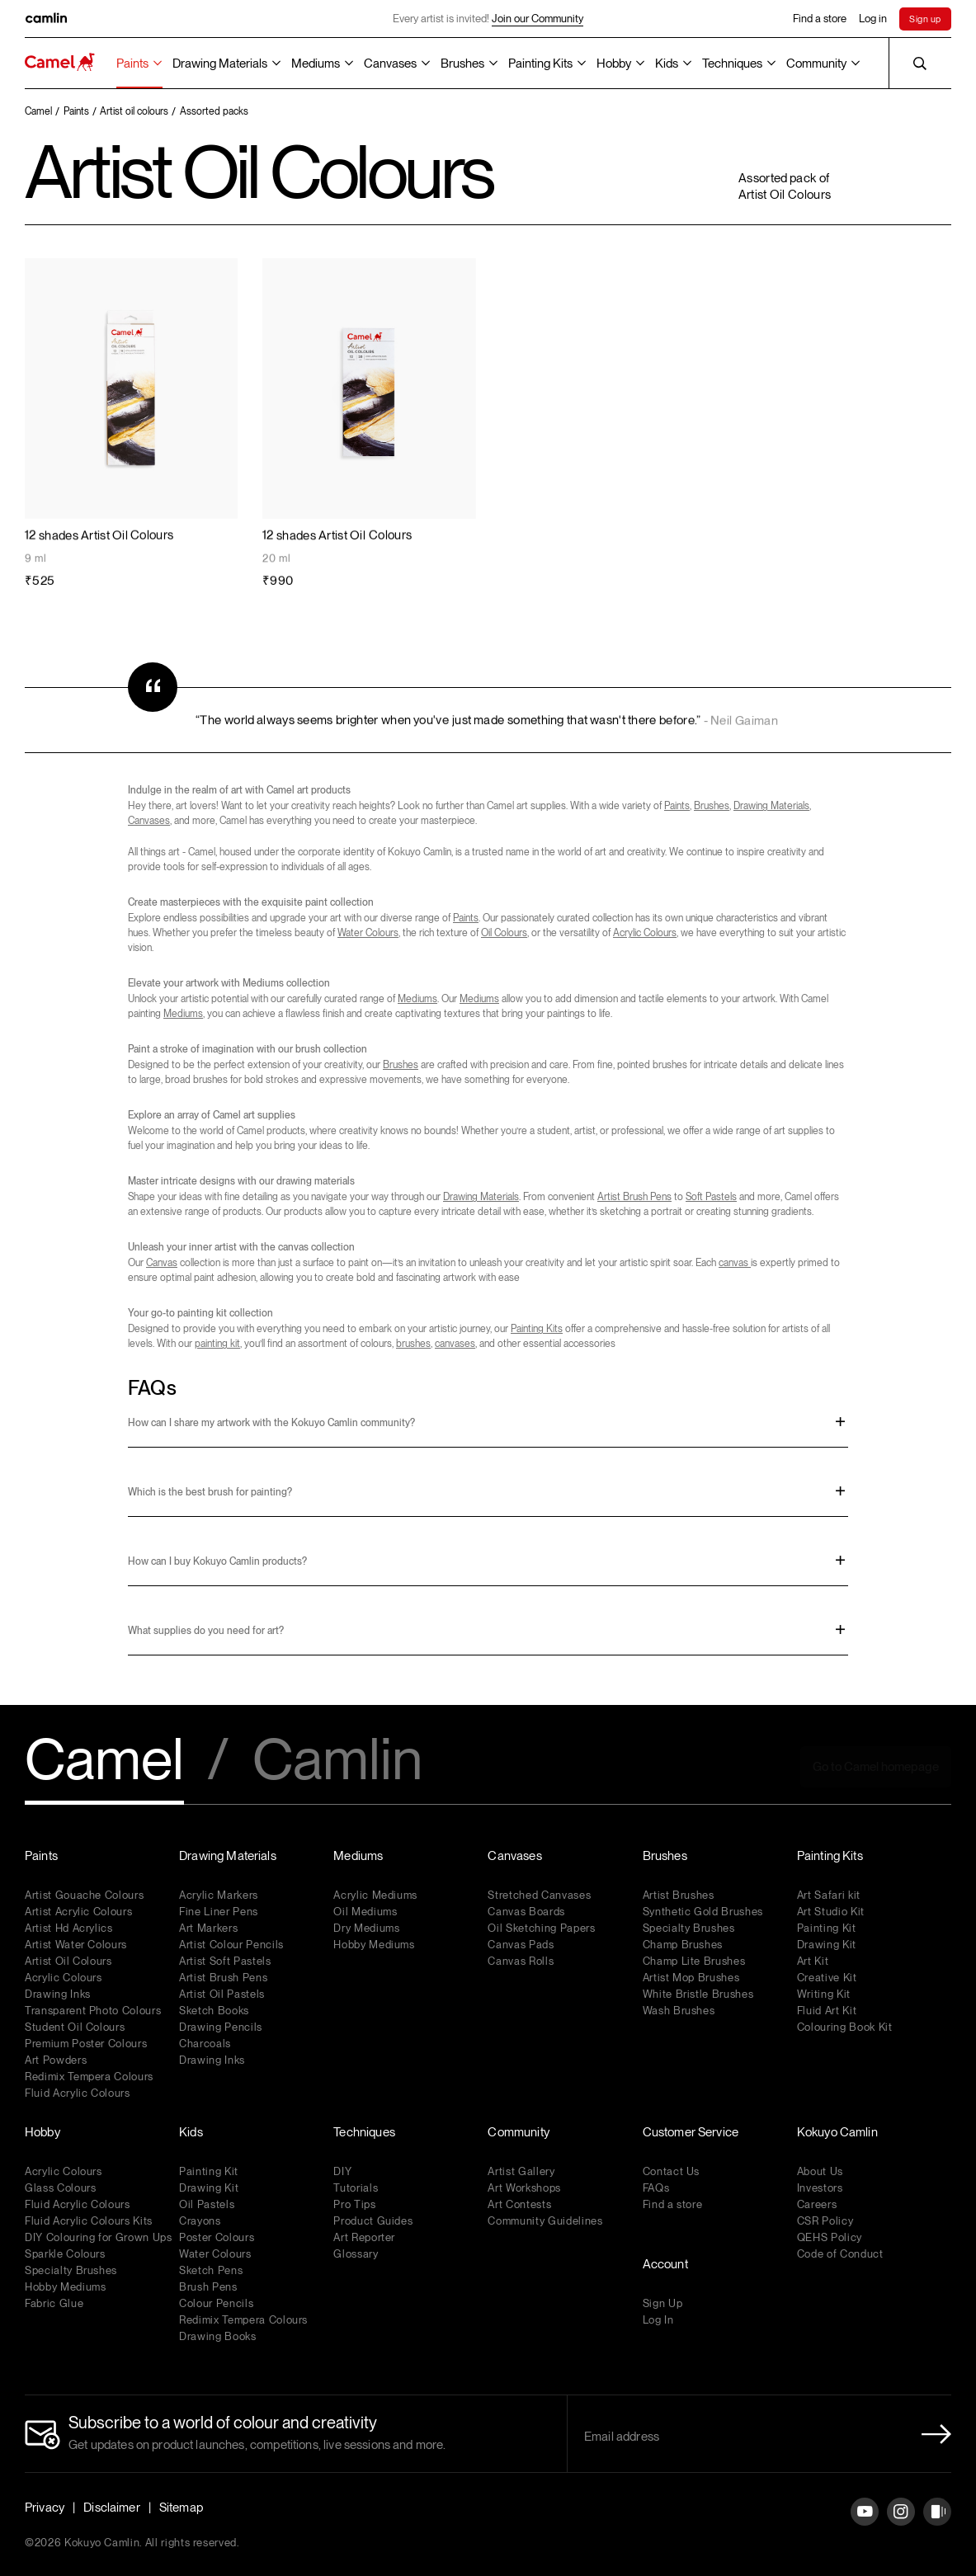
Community (816, 63)
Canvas (161, 1263)
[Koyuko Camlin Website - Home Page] (60, 63)
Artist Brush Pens (634, 1197)
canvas (735, 1263)
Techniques (732, 63)
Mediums (315, 63)
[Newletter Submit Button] (931, 2434)
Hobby (613, 63)
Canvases (390, 63)
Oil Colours (504, 933)
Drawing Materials (219, 63)
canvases (455, 1343)
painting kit (217, 1343)
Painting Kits (540, 63)
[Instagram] (901, 2524)
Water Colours (367, 933)
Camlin (337, 1761)
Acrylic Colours (645, 933)
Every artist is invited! (488, 19)
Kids (666, 63)
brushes (413, 1343)
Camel (104, 1761)
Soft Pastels (711, 1197)
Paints (132, 63)
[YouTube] (865, 2524)
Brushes (462, 63)
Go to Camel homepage (876, 1766)
